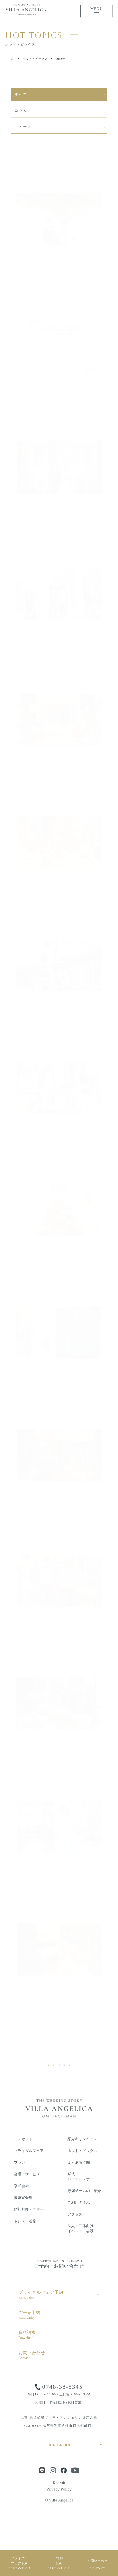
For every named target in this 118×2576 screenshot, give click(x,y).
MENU (96, 10)
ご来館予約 (58, 2563)
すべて (20, 94)
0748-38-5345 (62, 2386)
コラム (20, 110)
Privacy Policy (58, 2489)
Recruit (59, 2482)
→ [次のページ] (75, 2064)
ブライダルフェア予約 (19, 2563)
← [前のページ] (42, 2064)
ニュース (23, 127)
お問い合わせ (97, 2565)
